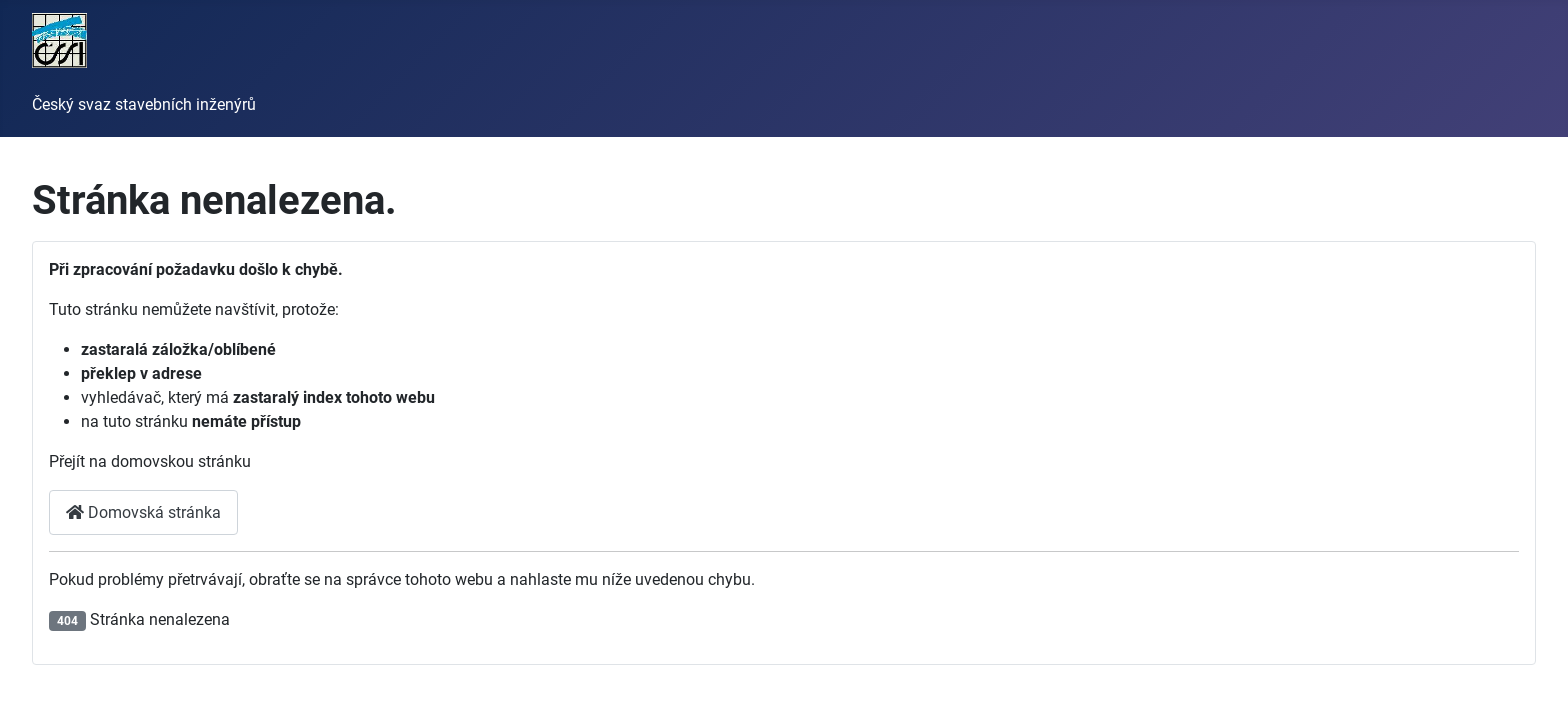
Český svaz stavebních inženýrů (144, 104)
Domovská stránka (143, 512)
